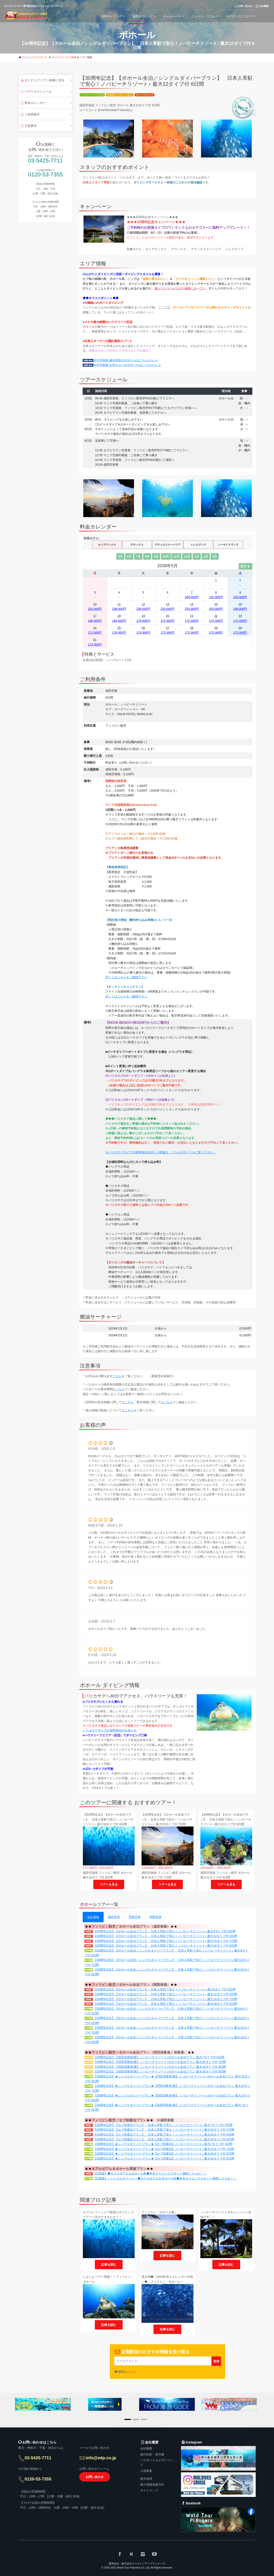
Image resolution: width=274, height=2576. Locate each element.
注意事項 (28, 126)
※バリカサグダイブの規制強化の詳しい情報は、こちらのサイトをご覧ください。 (160, 1152)
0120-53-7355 (45, 174)
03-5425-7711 (45, 160)
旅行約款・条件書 (152, 2454)
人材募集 (146, 2471)
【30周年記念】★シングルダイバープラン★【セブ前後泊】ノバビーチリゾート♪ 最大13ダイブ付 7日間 (164, 2149)
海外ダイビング (144, 16)
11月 (176, 556)
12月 (187, 556)
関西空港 (155, 1917)
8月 (147, 556)
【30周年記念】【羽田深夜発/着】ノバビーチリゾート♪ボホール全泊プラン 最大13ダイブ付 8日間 (160, 2066)
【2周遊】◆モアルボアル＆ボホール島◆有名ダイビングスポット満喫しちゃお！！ (150, 2173)
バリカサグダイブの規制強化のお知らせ (110, 1730)
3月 (214, 556)
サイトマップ (149, 2490)
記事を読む (108, 2264)
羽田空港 (135, 1917)
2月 (205, 556)
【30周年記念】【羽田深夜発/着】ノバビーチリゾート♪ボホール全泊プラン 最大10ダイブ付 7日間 (160, 2062)
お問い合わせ (95, 2477)
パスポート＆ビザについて (156, 2462)
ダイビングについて (241, 16)
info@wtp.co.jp (101, 2457)
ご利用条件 (30, 115)
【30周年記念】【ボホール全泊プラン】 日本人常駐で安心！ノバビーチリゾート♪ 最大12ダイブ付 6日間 (165, 1936)
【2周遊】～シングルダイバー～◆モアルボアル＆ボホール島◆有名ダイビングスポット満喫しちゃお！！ (165, 2178)
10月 (166, 556)
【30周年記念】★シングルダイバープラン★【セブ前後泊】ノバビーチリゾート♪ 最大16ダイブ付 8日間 (164, 2153)
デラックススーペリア (167, 544)
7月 (138, 556)
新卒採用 (146, 2478)
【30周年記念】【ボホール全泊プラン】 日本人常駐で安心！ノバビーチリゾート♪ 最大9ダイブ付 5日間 (164, 1931)
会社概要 (146, 2448)
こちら (117, 1376)
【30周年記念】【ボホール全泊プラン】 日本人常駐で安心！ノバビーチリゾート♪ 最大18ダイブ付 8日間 (165, 1945)
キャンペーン (174, 16)
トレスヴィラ (198, 544)
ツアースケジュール (36, 92)
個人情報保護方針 (152, 2484)
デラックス (137, 544)
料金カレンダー (33, 103)
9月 (156, 556)
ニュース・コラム (205, 16)
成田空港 (114, 1917)
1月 (196, 556)
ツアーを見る (109, 1884)
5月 (120, 556)
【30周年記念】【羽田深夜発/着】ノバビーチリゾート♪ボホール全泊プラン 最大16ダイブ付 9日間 (160, 2071)
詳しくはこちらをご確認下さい (126, 977)
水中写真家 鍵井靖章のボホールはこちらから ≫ (120, 360)
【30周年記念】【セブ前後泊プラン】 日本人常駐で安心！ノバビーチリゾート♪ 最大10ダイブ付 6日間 (164, 2139)
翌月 (245, 566)
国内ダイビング (113, 16)
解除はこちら (127, 2371)
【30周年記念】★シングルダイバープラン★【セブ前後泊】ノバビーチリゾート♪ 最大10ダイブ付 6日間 (164, 2158)
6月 (129, 556)
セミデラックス (107, 544)
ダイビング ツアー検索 (64, 57)
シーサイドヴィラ (228, 544)
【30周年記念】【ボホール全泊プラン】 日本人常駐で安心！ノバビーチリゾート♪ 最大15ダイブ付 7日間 (165, 1941)
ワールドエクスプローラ (34, 57)
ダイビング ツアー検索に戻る (42, 80)
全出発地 (93, 1917)
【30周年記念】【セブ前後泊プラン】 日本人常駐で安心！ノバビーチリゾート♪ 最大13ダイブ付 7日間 (164, 2129)
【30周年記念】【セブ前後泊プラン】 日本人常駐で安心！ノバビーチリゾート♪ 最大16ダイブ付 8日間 (164, 2134)
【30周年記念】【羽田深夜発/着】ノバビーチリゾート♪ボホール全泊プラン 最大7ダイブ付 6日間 (159, 2057)
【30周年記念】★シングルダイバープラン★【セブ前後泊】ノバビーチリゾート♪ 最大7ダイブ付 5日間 (163, 2144)
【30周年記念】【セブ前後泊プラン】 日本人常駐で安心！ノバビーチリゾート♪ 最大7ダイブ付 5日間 (163, 2125)
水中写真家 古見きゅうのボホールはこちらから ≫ (122, 365)
